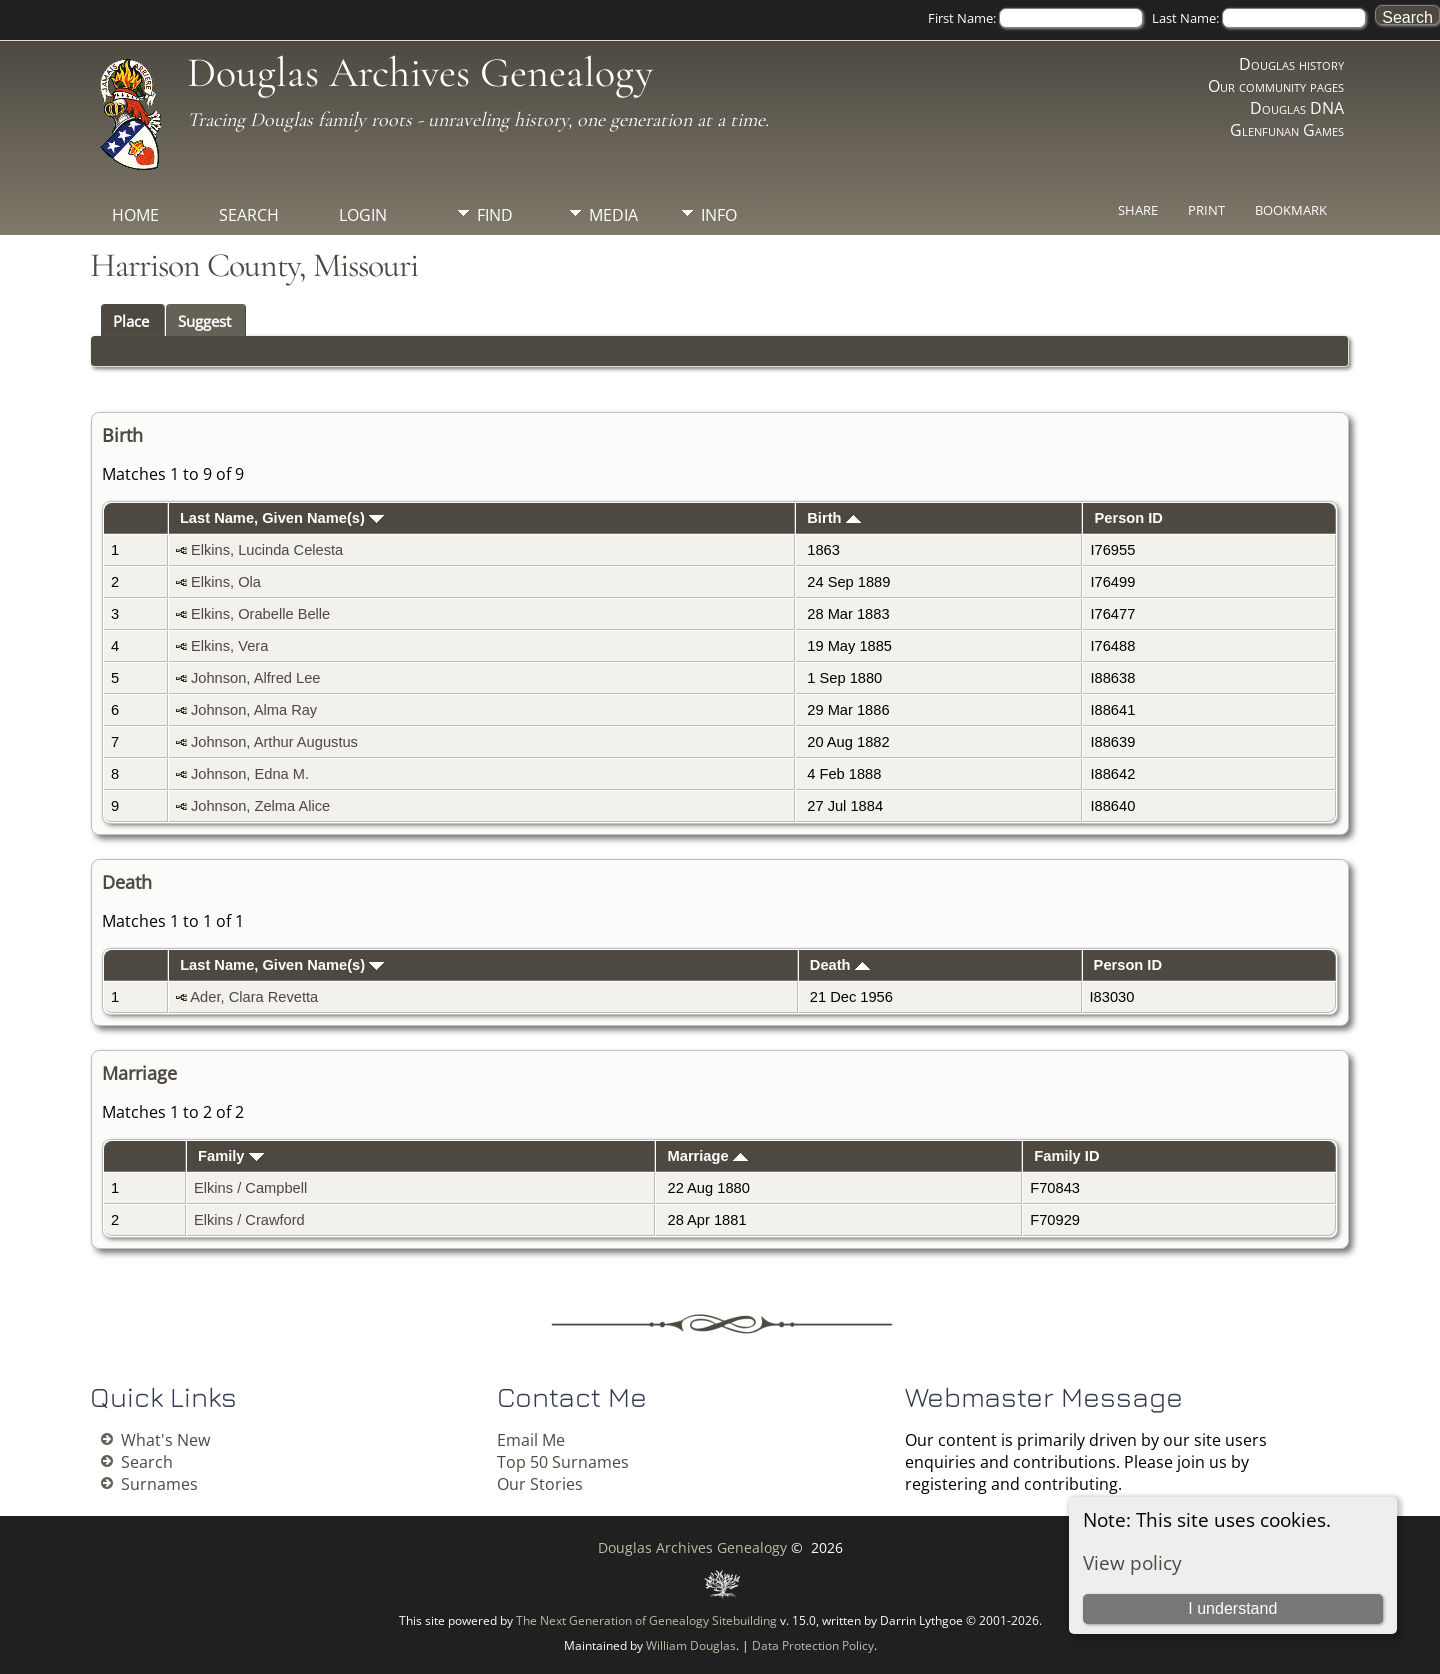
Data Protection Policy (813, 1645)
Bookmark (1291, 210)
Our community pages (1276, 86)
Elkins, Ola (226, 582)
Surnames (159, 1484)
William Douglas (691, 1645)
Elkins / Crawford (249, 1220)
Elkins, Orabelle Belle (260, 614)
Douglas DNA (1297, 108)
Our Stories (540, 1484)
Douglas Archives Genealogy (420, 72)
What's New (165, 1440)
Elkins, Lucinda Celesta (267, 550)
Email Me (531, 1440)
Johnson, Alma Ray (254, 710)
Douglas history (1291, 64)
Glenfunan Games (1287, 130)
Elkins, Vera (229, 646)
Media (613, 215)
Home (135, 215)
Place (131, 321)
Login (363, 215)
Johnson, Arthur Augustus (274, 742)
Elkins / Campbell (250, 1188)
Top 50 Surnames (563, 1462)
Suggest (204, 321)
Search (249, 215)
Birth (833, 518)
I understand (1232, 1608)
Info (719, 215)
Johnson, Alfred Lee (256, 678)
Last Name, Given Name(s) (282, 518)
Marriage (708, 1156)
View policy (1132, 1562)
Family (231, 1156)
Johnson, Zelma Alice (260, 806)
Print (1206, 210)
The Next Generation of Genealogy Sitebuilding (646, 1620)
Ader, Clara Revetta (254, 997)
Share (1138, 210)
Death (840, 965)
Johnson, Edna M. (250, 774)
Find (495, 215)
